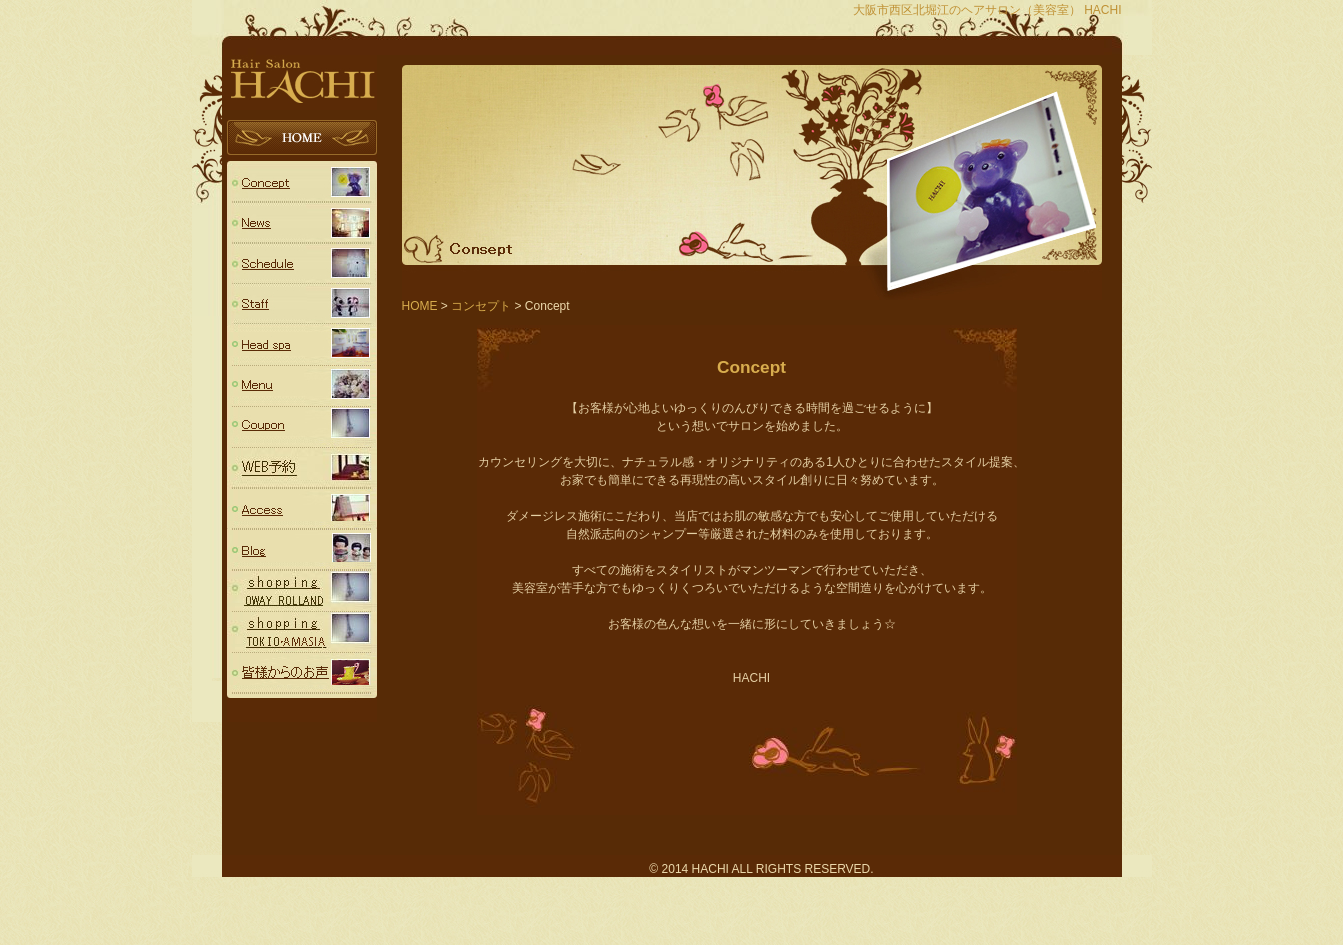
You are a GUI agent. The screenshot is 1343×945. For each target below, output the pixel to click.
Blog (302, 550)
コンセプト (302, 181)
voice (302, 673)
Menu (302, 386)
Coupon (302, 427)
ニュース (302, 222)
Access (302, 509)
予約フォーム (302, 468)
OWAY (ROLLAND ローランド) (302, 591)
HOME (302, 140)
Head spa (302, 345)
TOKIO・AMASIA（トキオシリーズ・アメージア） (302, 632)
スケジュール (302, 263)
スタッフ (302, 304)
